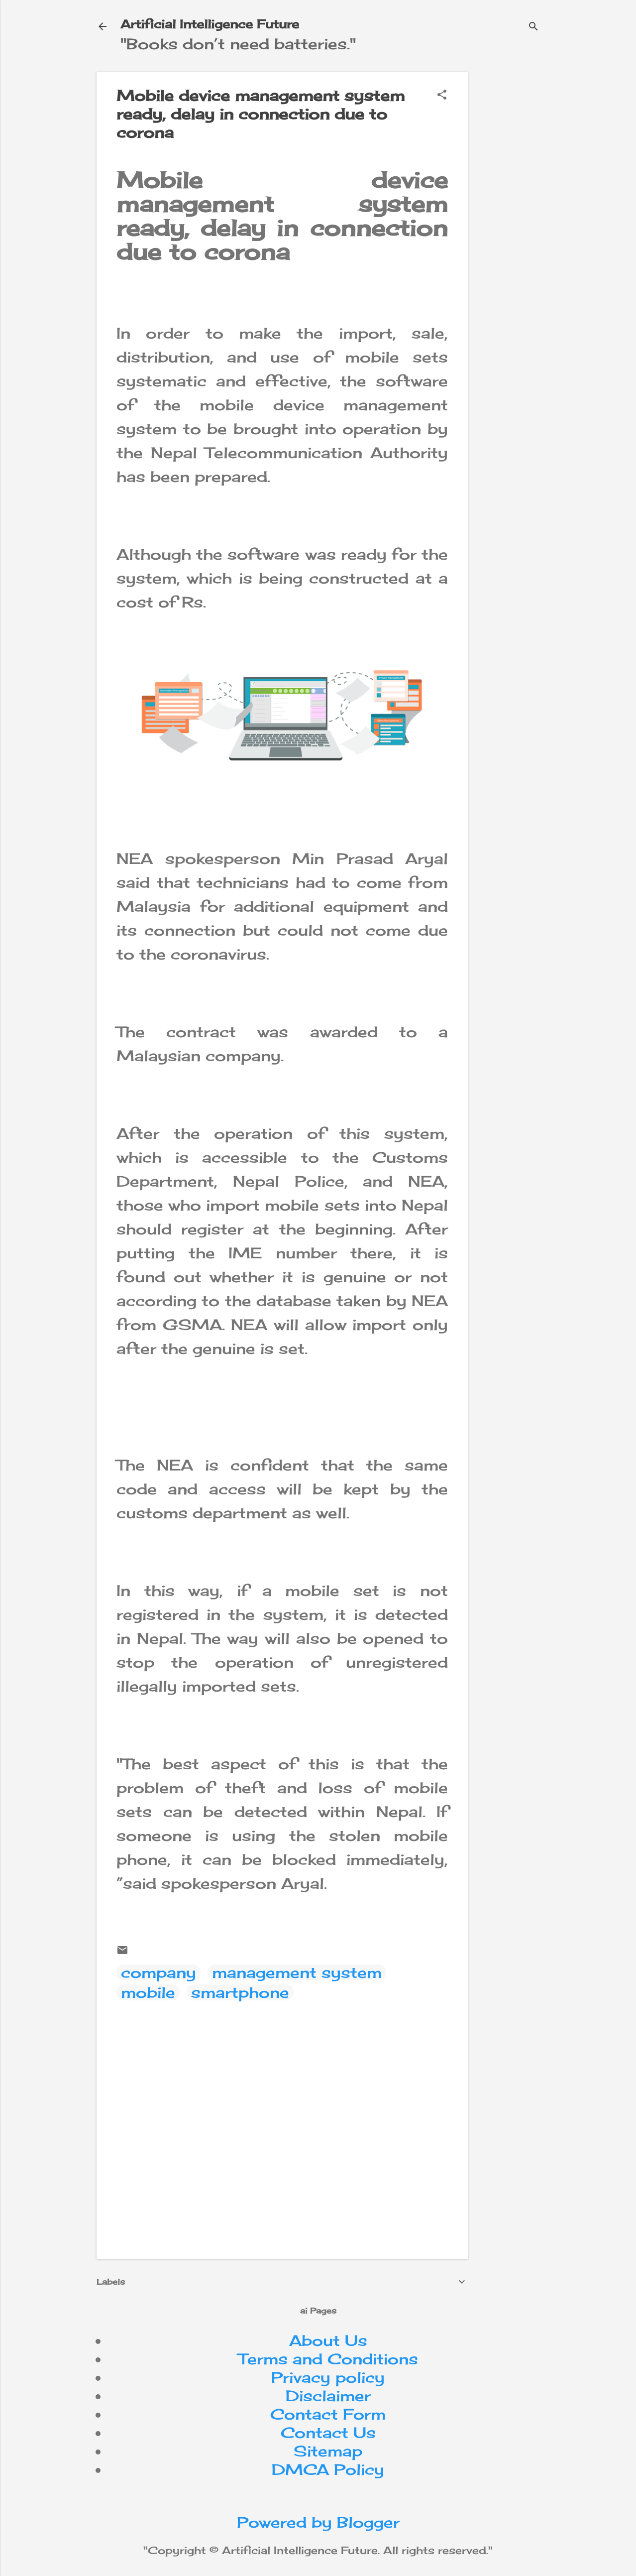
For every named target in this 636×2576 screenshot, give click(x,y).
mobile (148, 1992)
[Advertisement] (556, 134)
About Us (328, 2340)
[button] (442, 95)
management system (297, 1972)
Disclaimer (328, 2396)
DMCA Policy (328, 2469)
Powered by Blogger (318, 2522)
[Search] (533, 27)
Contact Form (328, 2414)
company (158, 1972)
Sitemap (328, 2451)
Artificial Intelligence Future (209, 23)
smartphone (240, 1992)
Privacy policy (328, 2377)
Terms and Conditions (328, 2359)
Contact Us (328, 2433)
